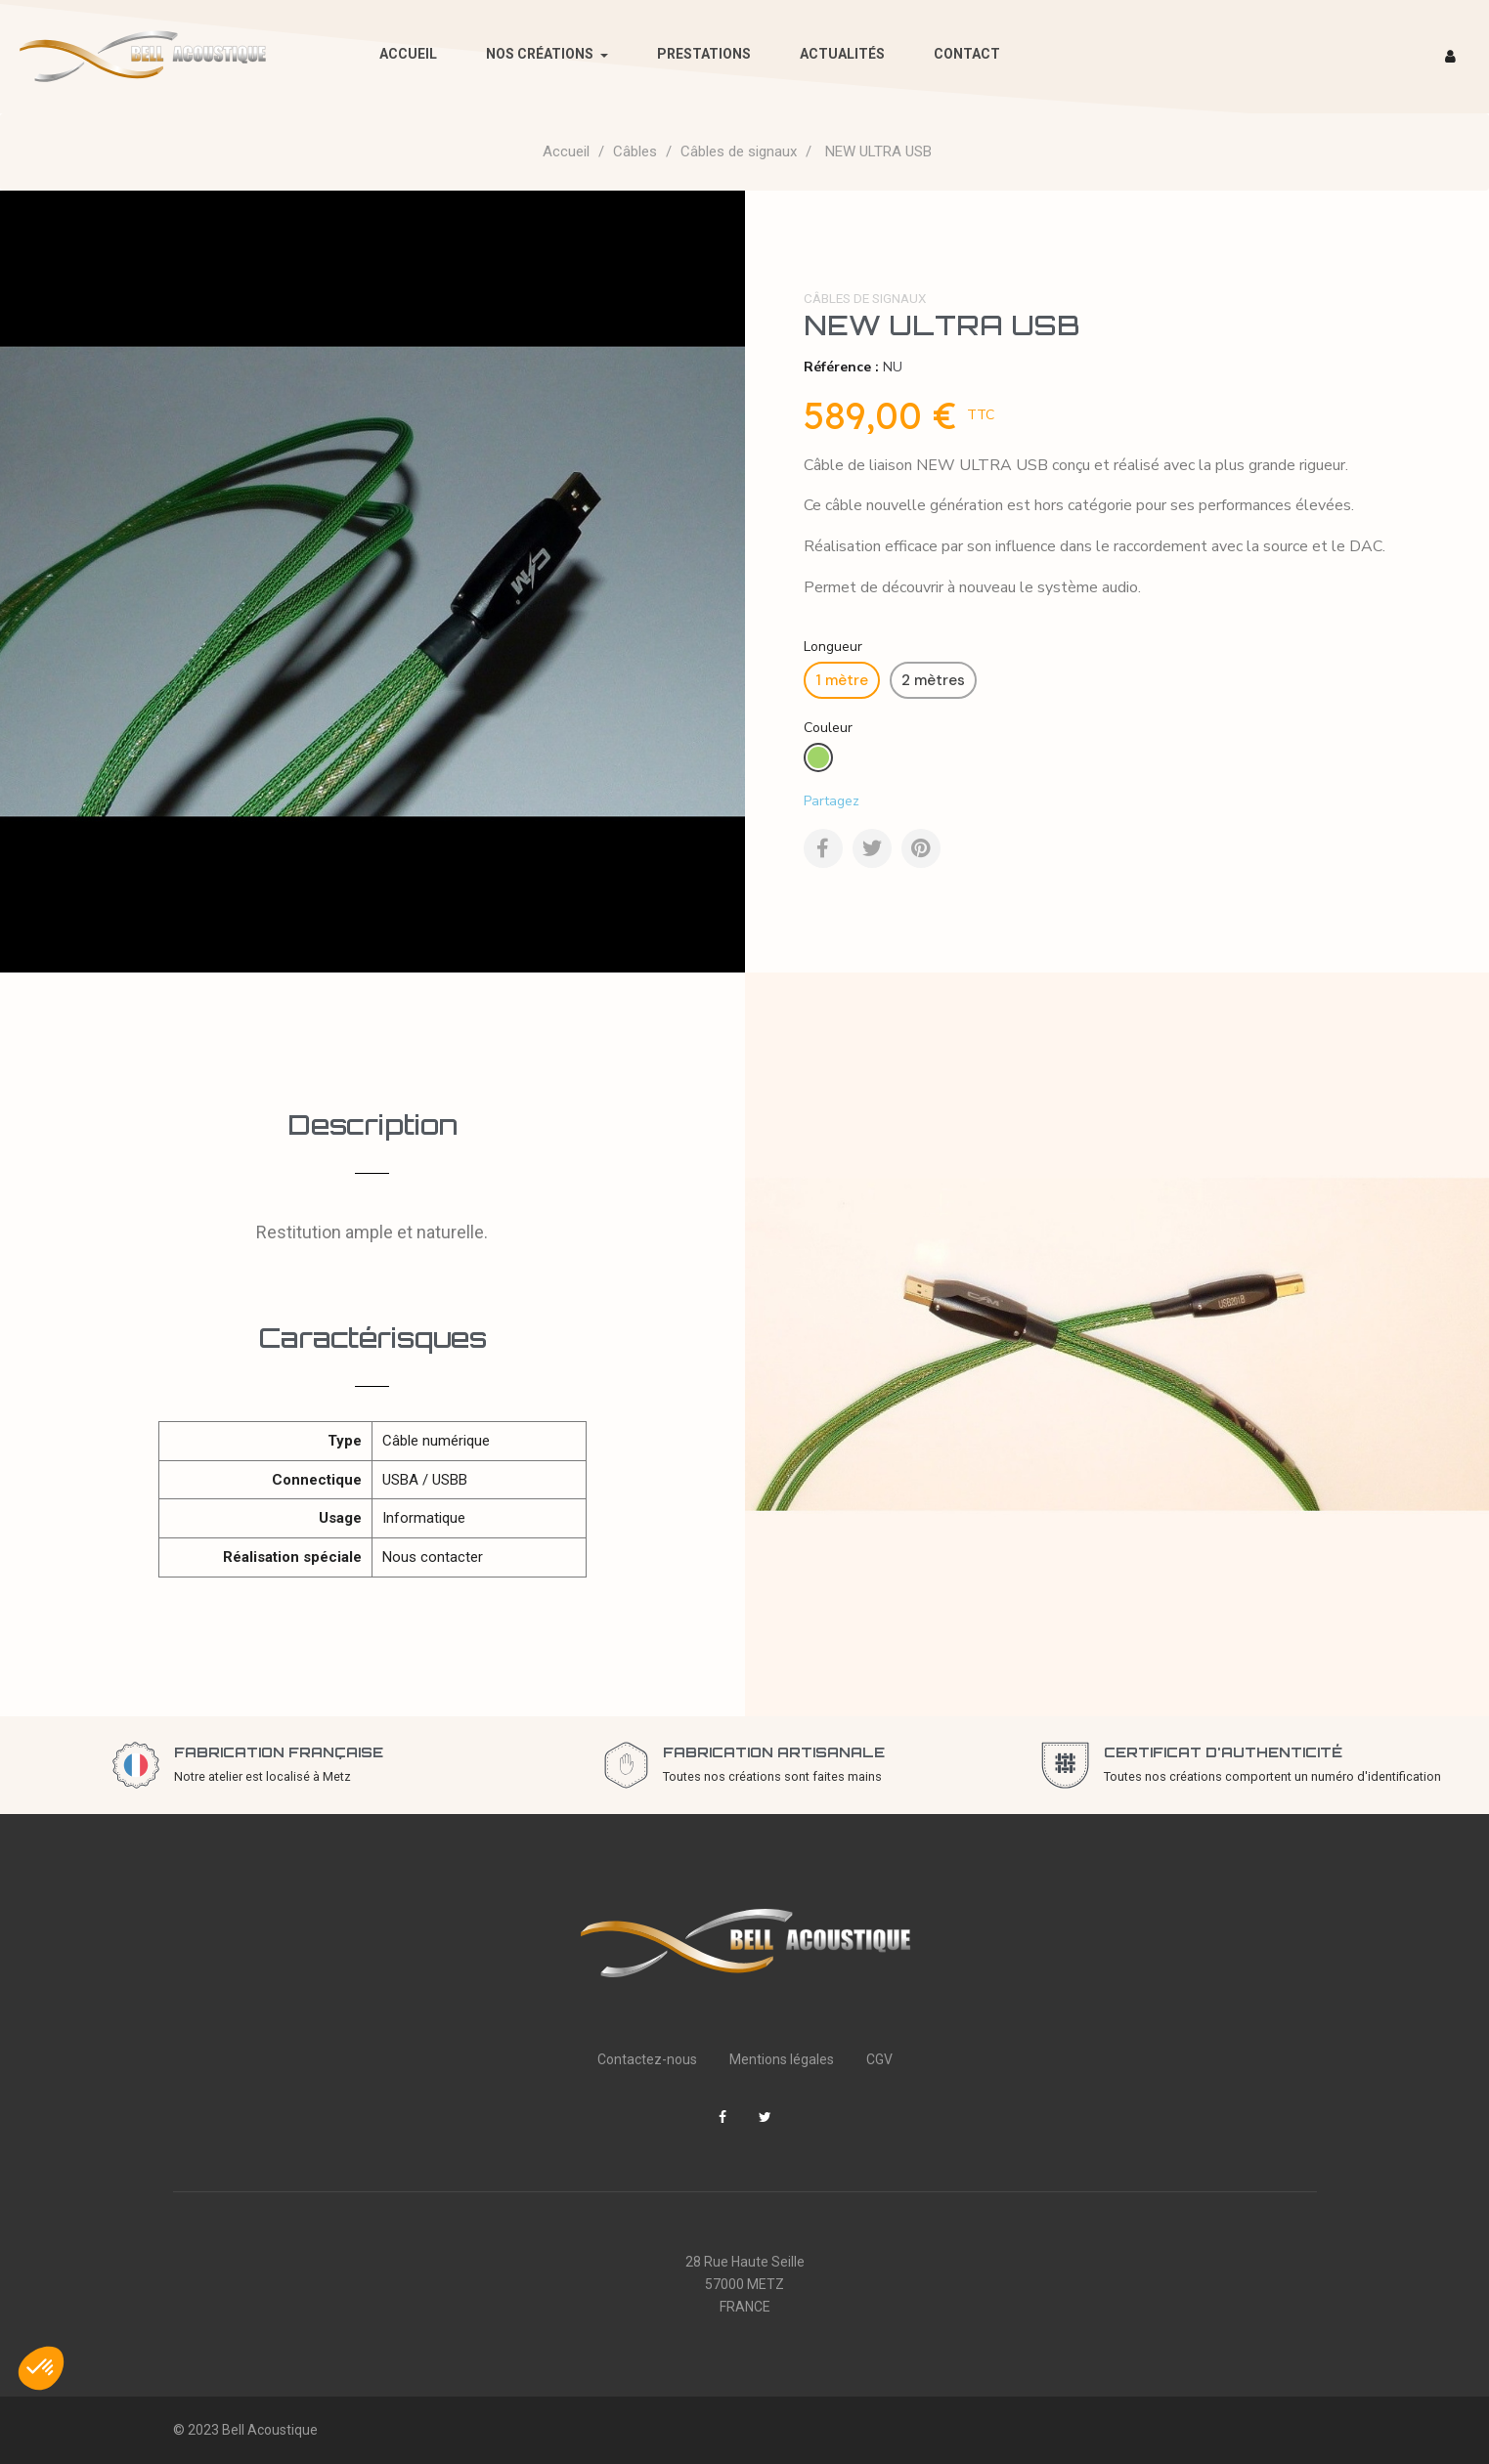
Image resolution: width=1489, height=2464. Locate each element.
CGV (879, 2059)
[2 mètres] (933, 680)
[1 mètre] (842, 680)
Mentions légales (781, 2059)
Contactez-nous (647, 2059)
